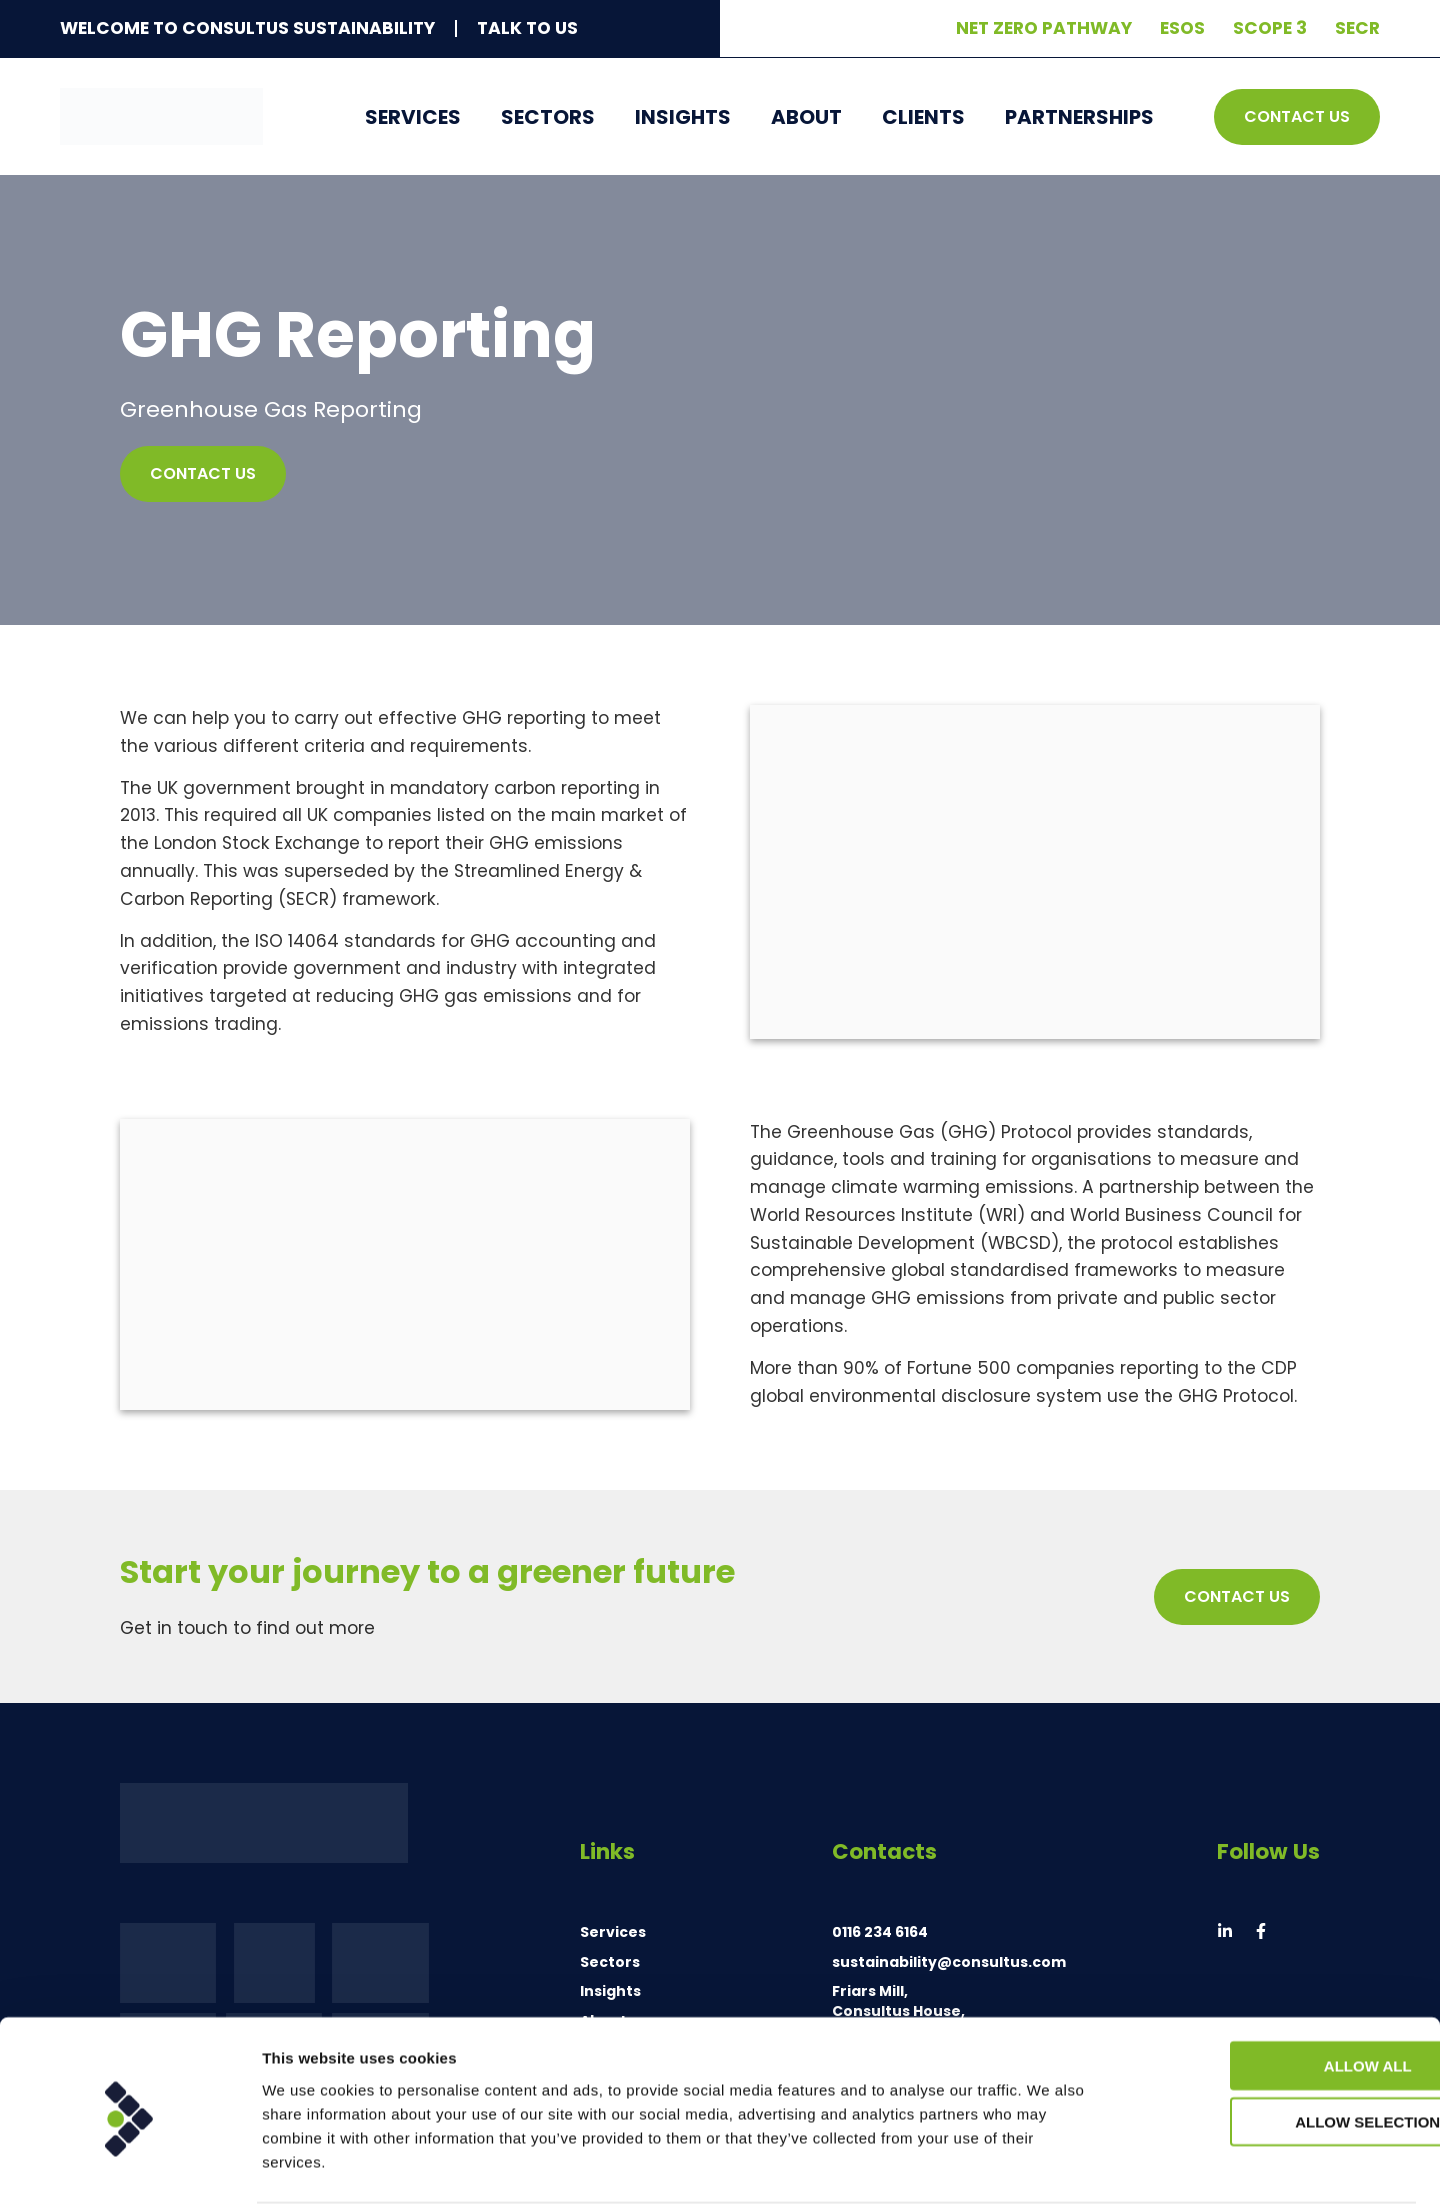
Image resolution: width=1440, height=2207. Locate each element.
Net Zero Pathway (1044, 28)
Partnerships (1079, 117)
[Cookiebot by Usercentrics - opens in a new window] (129, 2168)
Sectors (548, 117)
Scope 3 (1270, 28)
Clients (923, 117)
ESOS (1182, 28)
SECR (1357, 28)
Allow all (1273, 1990)
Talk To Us (527, 28)
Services (413, 117)
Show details (1049, 2167)
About (806, 117)
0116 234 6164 (880, 1932)
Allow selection (1273, 2047)
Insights (683, 117)
